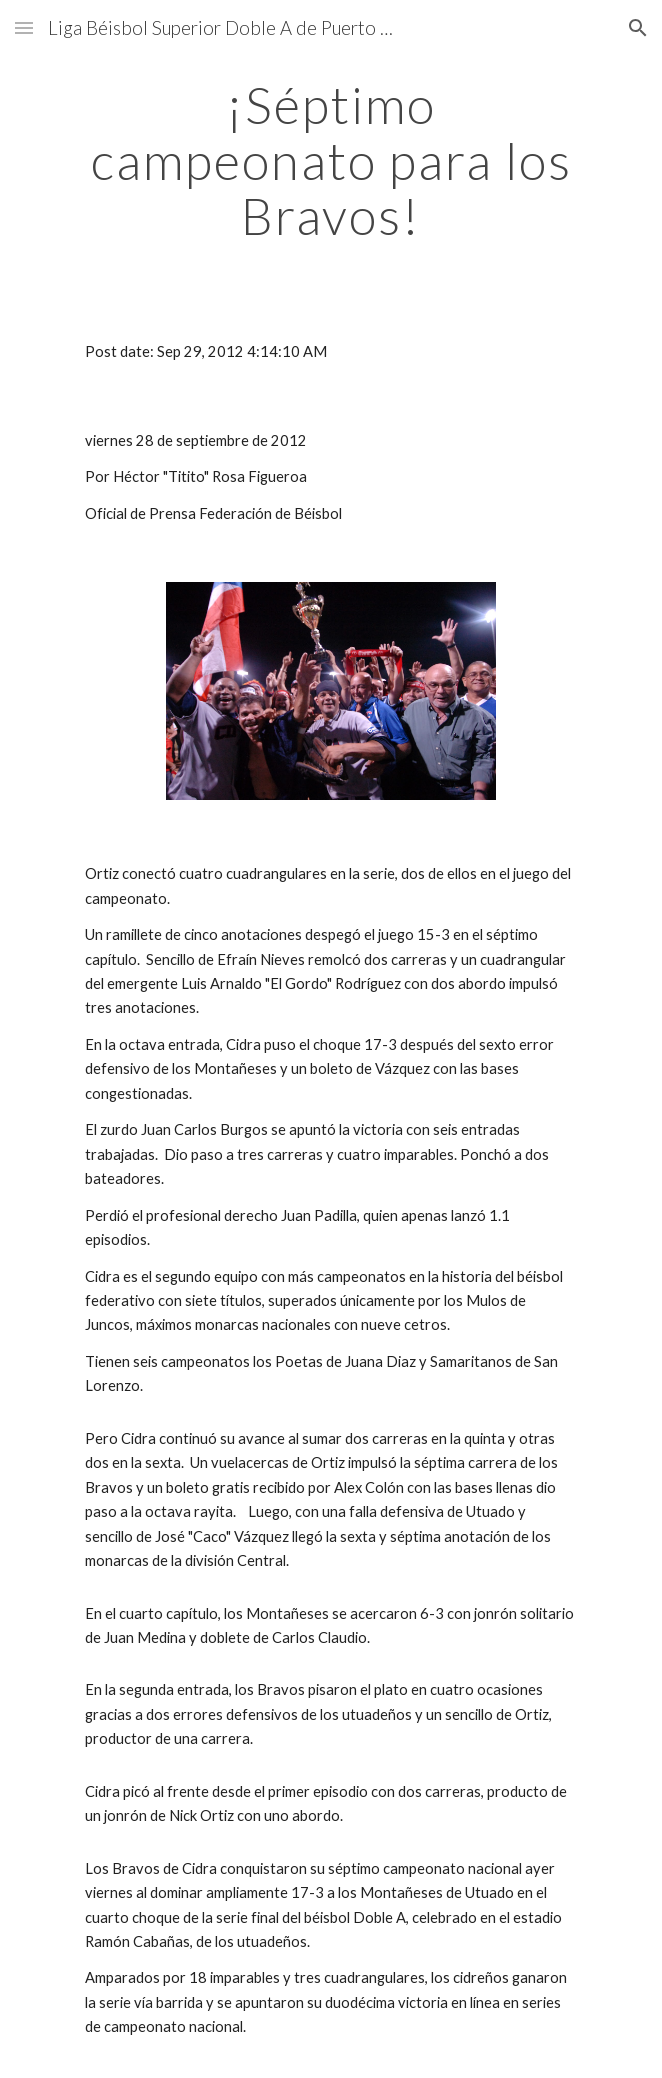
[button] (24, 27)
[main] (330, 160)
